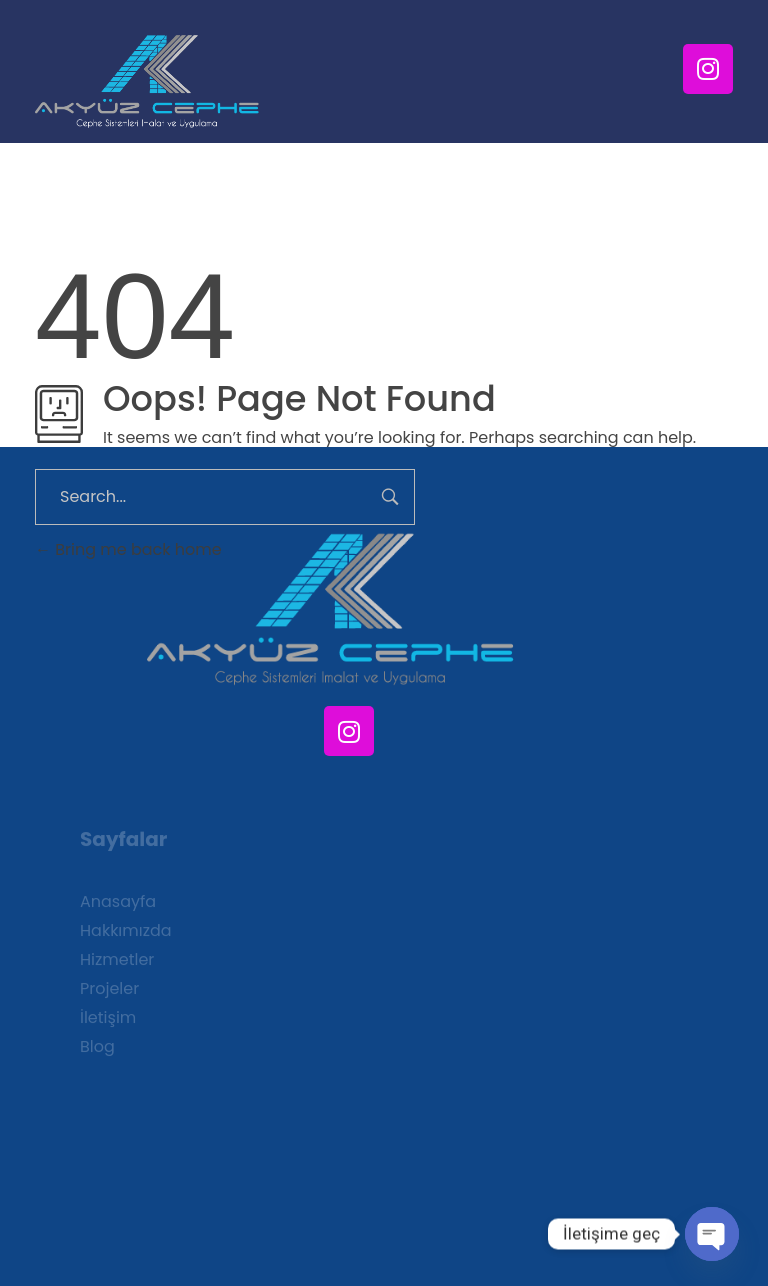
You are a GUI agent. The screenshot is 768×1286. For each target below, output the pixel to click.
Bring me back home (128, 549)
